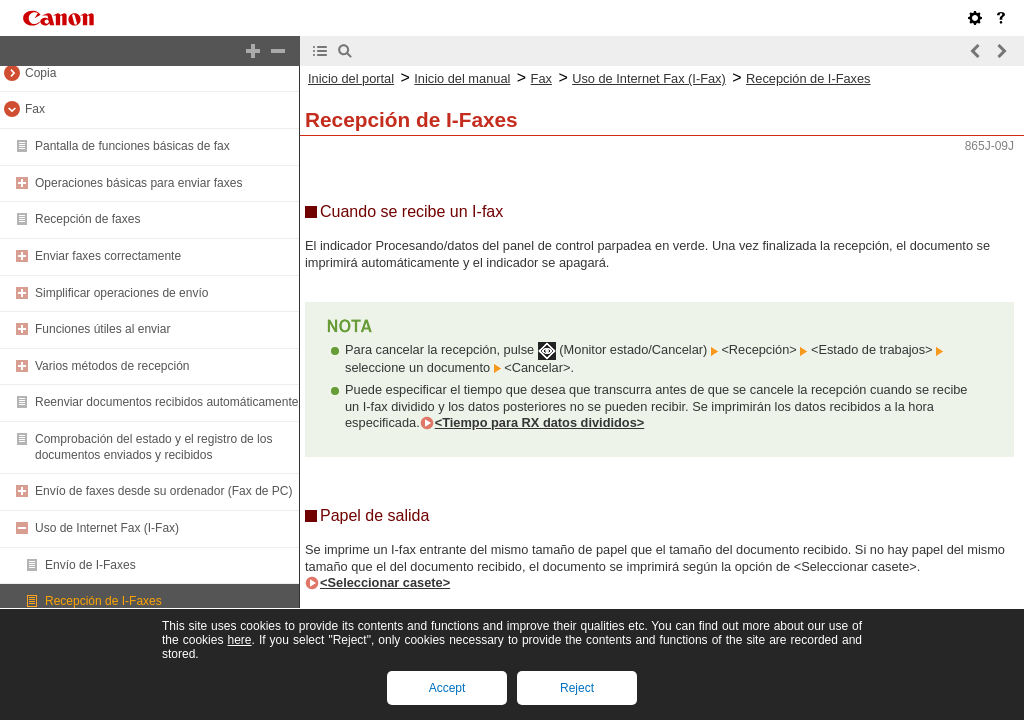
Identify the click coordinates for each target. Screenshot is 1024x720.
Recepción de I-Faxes (103, 601)
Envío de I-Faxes (90, 565)
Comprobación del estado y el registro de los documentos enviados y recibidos (153, 447)
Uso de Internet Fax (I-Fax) (107, 528)
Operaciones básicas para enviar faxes (138, 183)
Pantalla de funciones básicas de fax (132, 146)
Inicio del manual (462, 78)
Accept (447, 688)
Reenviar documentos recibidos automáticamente (166, 402)
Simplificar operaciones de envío (121, 293)
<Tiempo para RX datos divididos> (540, 422)
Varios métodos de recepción (112, 366)
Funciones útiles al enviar (102, 329)
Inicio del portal (351, 78)
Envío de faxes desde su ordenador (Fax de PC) (163, 491)
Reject (577, 688)
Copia (40, 73)
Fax (35, 109)
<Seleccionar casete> (385, 582)
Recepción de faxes (87, 219)
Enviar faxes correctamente (108, 256)
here (239, 640)
